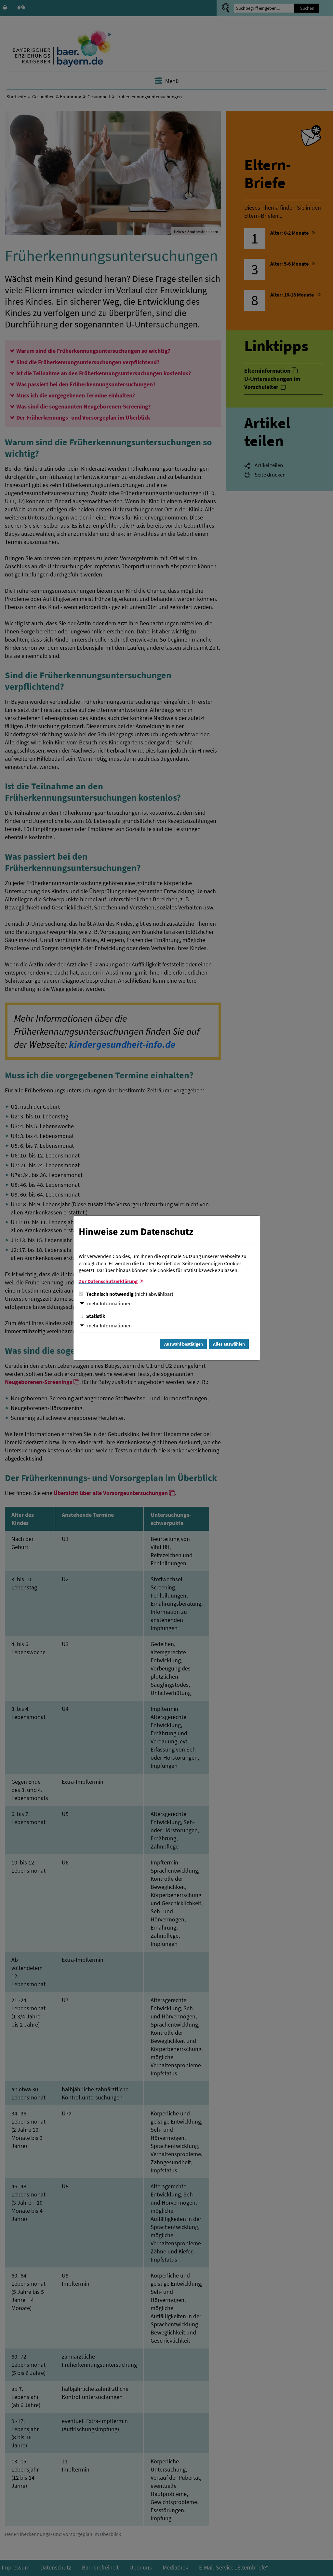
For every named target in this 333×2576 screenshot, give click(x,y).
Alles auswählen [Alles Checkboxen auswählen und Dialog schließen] (229, 1344)
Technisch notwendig (126, 1294)
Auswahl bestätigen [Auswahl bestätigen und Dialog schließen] (183, 1344)
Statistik (92, 1316)
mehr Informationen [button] (109, 1303)
